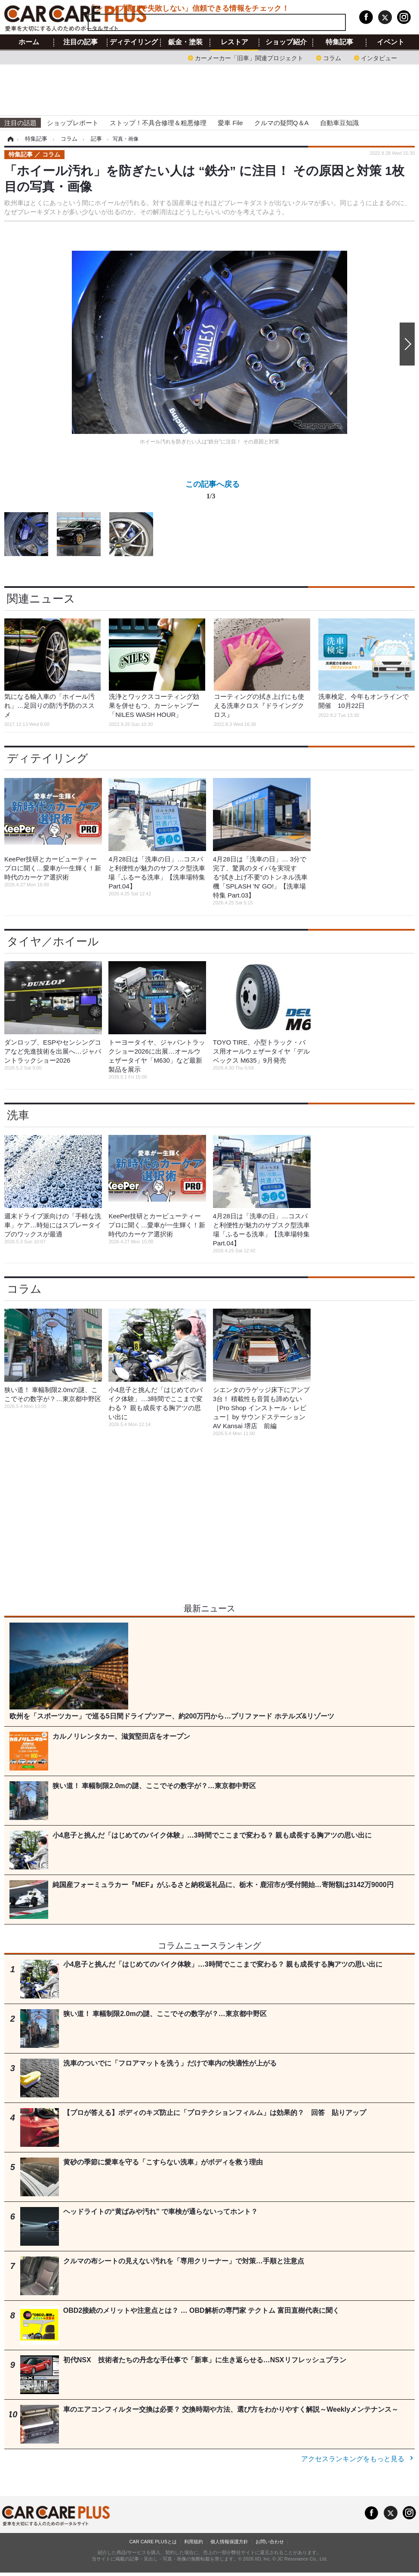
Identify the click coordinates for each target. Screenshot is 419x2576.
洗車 (18, 1115)
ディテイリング (134, 42)
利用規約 (193, 2541)
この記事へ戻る (212, 492)
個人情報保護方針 (229, 2541)
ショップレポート (73, 122)
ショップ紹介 (286, 42)
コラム (332, 57)
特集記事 (339, 42)
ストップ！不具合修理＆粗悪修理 (158, 122)
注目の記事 (80, 42)
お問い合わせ (270, 2541)
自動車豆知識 (339, 122)
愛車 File (230, 122)
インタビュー (379, 57)
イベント (390, 42)
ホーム (28, 42)
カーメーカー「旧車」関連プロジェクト (249, 57)
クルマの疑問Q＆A (281, 122)
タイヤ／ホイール (53, 941)
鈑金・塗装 (185, 42)
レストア (234, 42)
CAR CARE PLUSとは (153, 2541)
